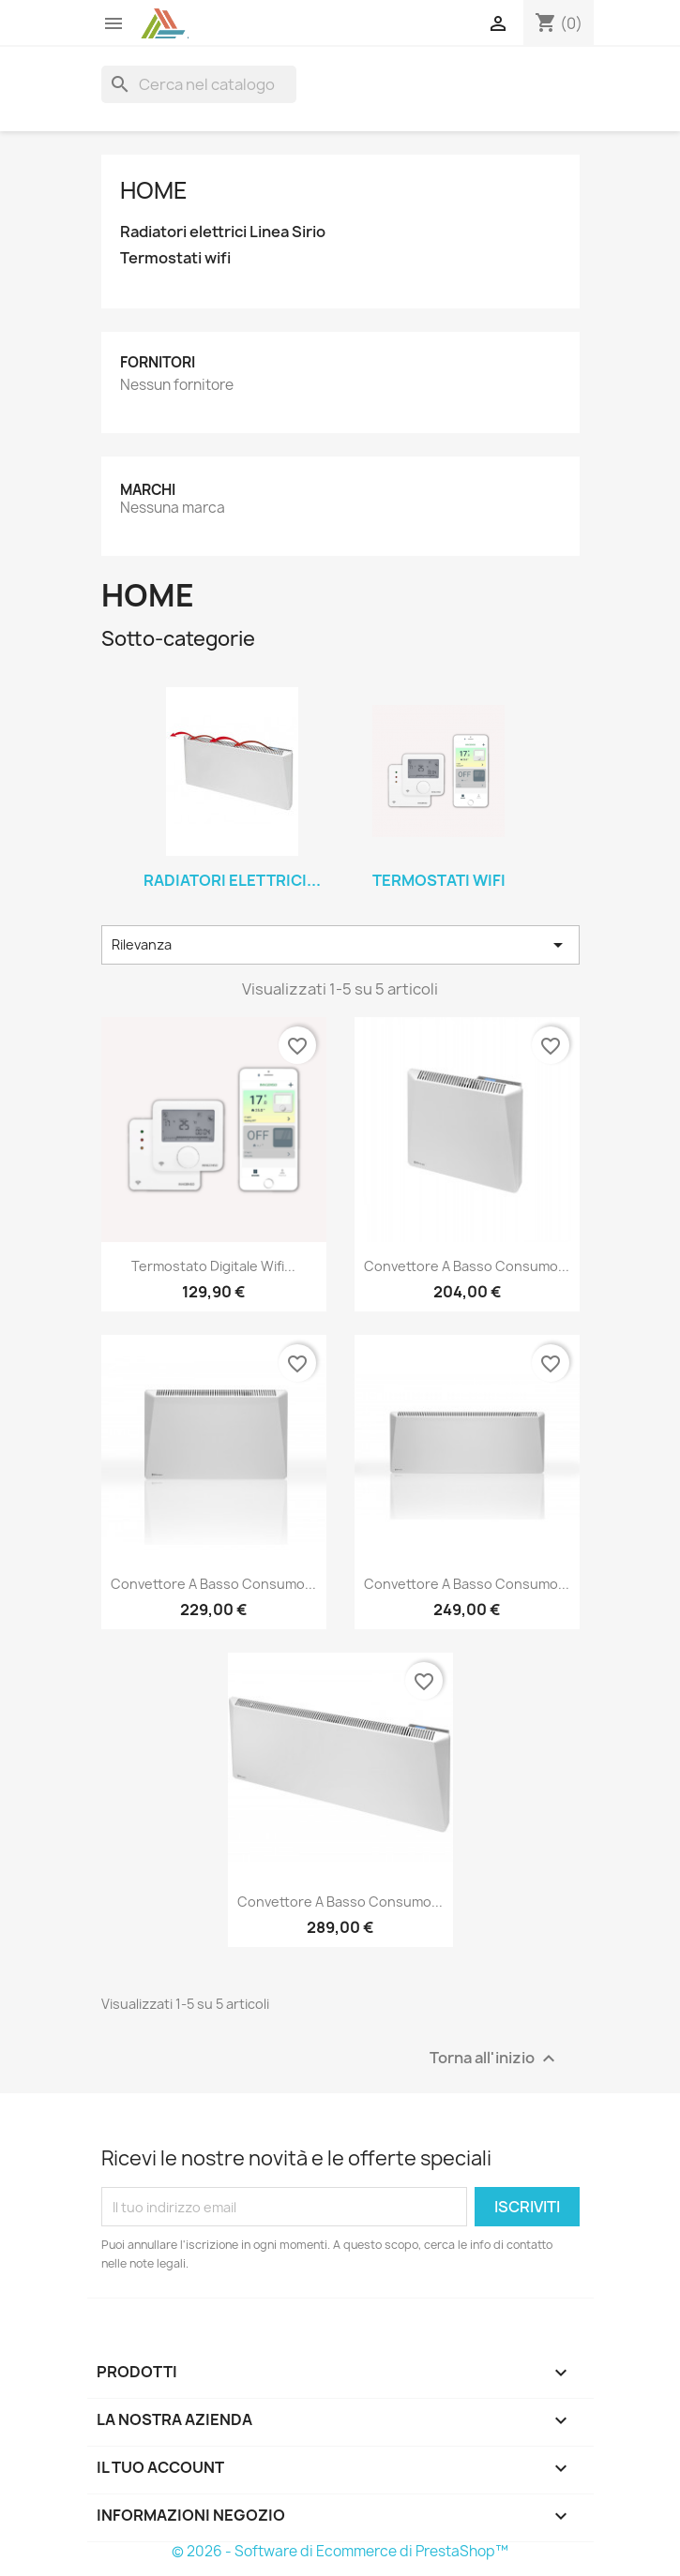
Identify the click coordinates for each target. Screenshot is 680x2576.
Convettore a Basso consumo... (466, 1266)
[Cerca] (198, 84)
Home (154, 190)
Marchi (147, 490)
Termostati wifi (175, 258)
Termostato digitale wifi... (213, 1266)
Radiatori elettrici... (232, 880)
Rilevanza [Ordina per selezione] (340, 945)
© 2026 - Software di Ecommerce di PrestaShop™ (340, 2551)
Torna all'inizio (495, 2059)
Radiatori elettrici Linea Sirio (222, 232)
